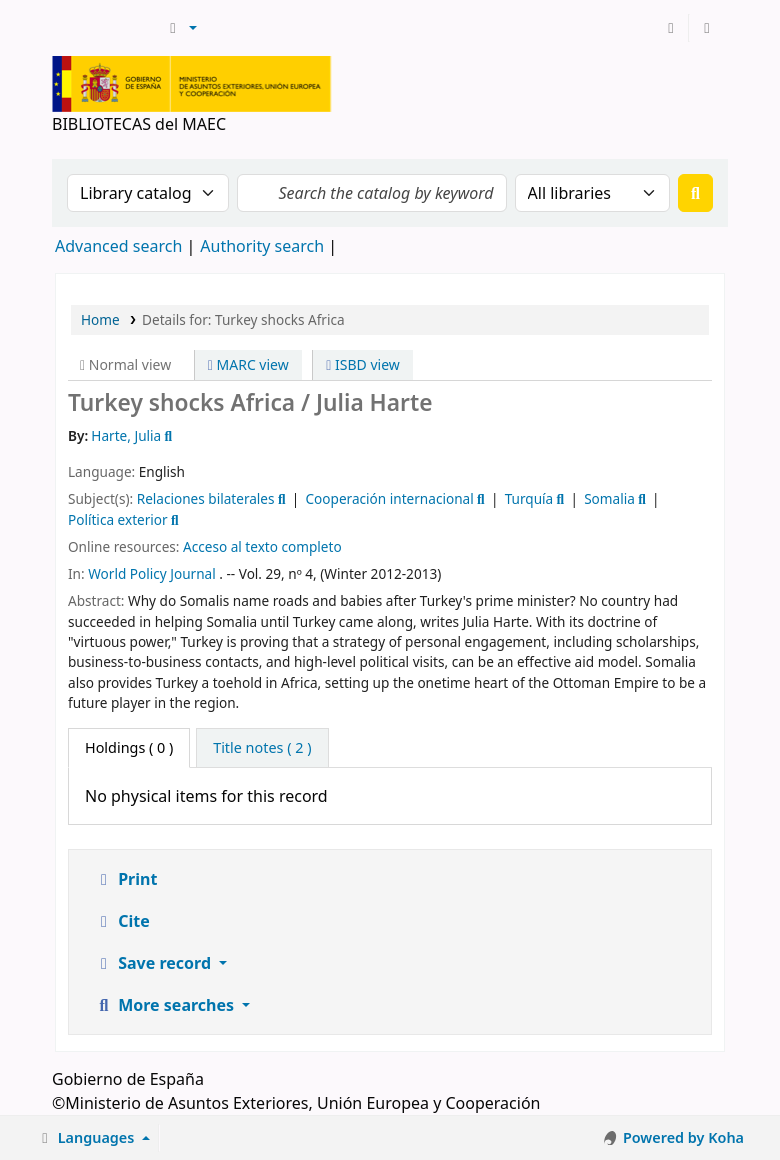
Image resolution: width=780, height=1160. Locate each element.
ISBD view (363, 364)
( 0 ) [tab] (129, 747)
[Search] (695, 193)
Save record (154, 963)
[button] (180, 28)
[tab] (262, 748)
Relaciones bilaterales (206, 498)
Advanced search (118, 246)
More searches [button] (166, 1005)
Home (100, 319)
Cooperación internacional (390, 498)
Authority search (262, 246)
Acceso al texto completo (262, 546)
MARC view (248, 364)
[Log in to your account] (671, 28)
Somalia (609, 498)
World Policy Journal (152, 573)
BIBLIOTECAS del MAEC (106, 28)
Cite (122, 921)
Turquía (529, 498)
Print (125, 879)
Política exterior (118, 519)
